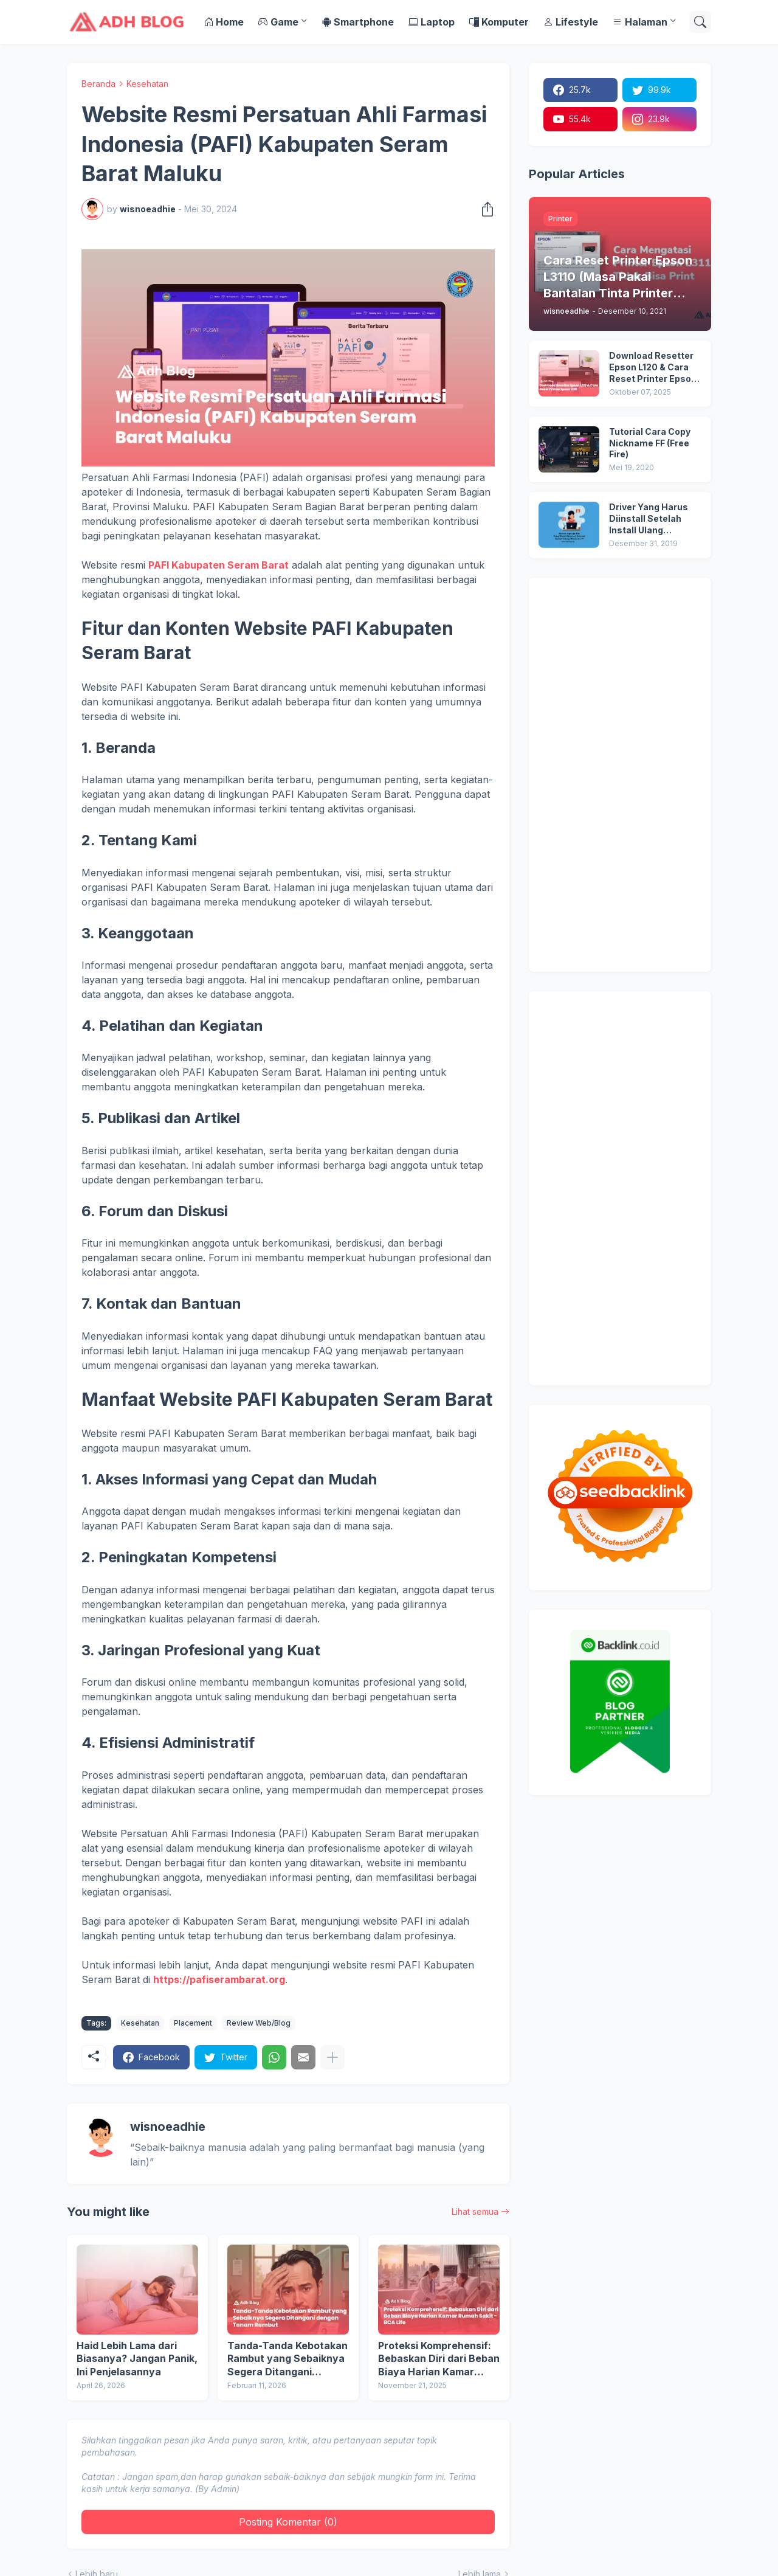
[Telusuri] (700, 22)
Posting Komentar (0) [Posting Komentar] (288, 2522)
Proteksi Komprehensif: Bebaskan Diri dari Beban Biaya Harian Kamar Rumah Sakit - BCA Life (439, 2359)
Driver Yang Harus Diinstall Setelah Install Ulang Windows (648, 519)
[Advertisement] (620, 774)
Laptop (431, 22)
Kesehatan (147, 83)
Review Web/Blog (259, 2022)
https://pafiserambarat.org (219, 1979)
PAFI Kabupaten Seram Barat (218, 565)
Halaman (640, 22)
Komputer (499, 22)
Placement (193, 2022)
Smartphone (358, 22)
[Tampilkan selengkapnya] (332, 2057)
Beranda (98, 83)
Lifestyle (570, 22)
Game (278, 22)
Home (224, 22)
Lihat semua (475, 2211)
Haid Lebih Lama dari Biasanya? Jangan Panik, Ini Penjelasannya (137, 2358)
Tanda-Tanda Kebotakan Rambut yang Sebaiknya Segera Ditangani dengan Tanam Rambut (287, 2359)
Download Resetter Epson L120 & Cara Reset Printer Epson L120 (653, 367)
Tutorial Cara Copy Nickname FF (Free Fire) (649, 443)
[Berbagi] (484, 209)
